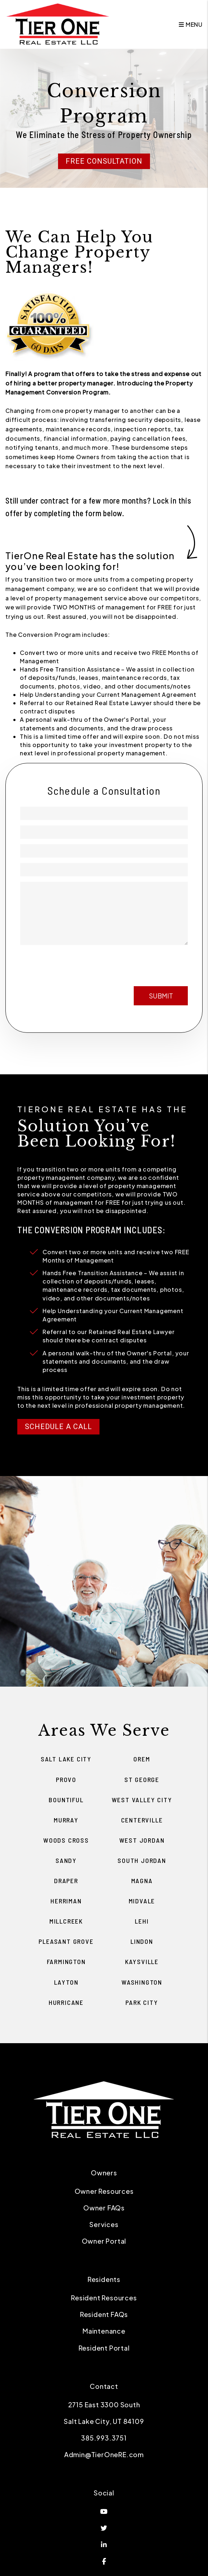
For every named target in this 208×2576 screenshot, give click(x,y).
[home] (58, 23)
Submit (161, 996)
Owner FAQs (104, 2208)
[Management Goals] (104, 913)
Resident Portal (104, 2348)
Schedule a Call (58, 1426)
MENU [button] (191, 24)
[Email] (104, 832)
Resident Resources (104, 2298)
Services (103, 2224)
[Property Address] (104, 869)
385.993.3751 (104, 2438)
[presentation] (133, 963)
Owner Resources (104, 2191)
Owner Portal (104, 2241)
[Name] (104, 813)
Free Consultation (104, 161)
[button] (104, 2511)
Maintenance (104, 2331)
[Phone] (104, 851)
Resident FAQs (104, 2314)
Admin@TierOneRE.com (104, 2454)
